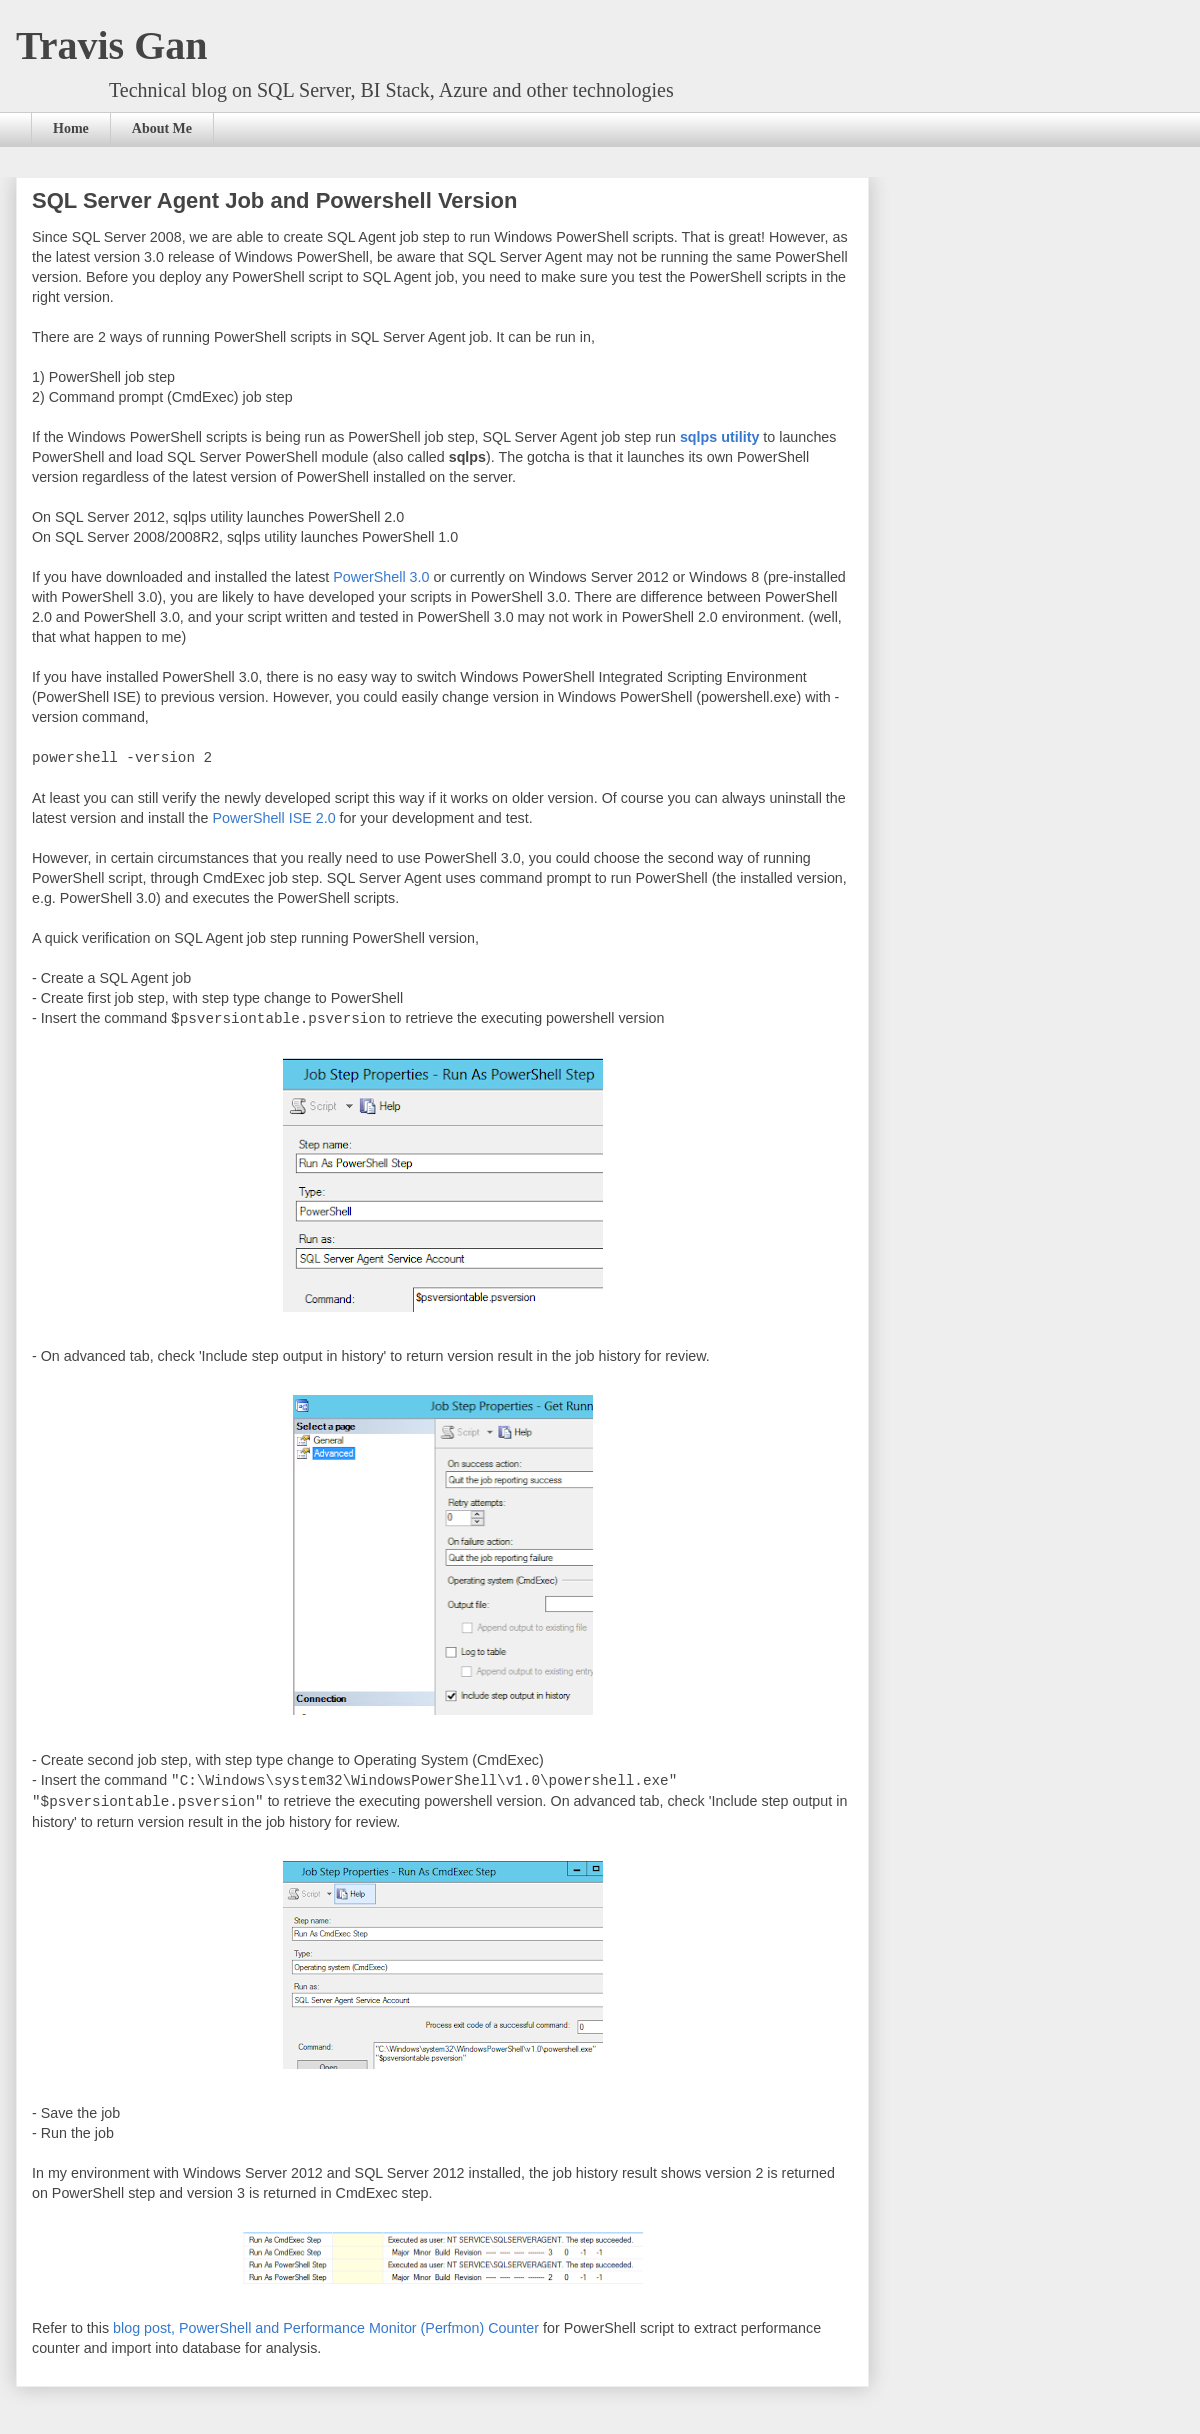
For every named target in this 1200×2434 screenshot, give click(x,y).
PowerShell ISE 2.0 (273, 817)
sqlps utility (719, 437)
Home (71, 128)
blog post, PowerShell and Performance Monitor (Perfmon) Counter (326, 2324)
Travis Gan (112, 45)
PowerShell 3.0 (381, 577)
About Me (162, 128)
